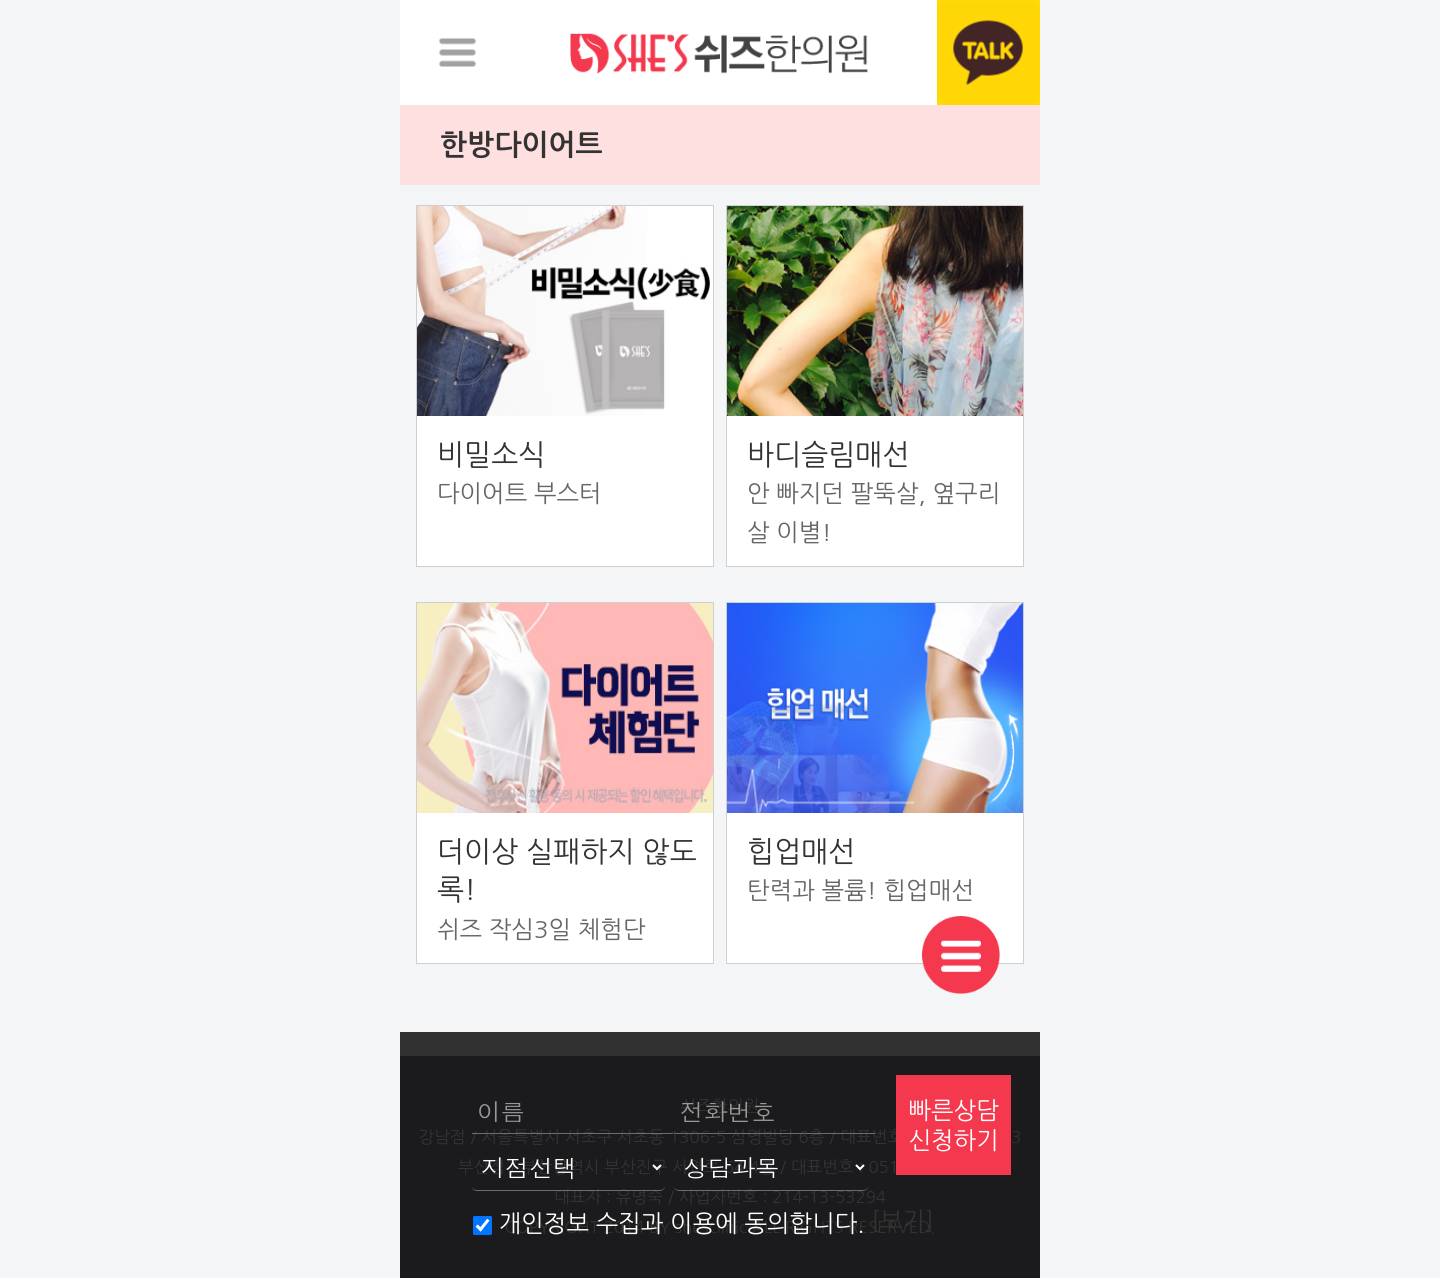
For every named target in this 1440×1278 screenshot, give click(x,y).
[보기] (902, 1220)
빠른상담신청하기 (953, 1125)
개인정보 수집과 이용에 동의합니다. (669, 1223)
